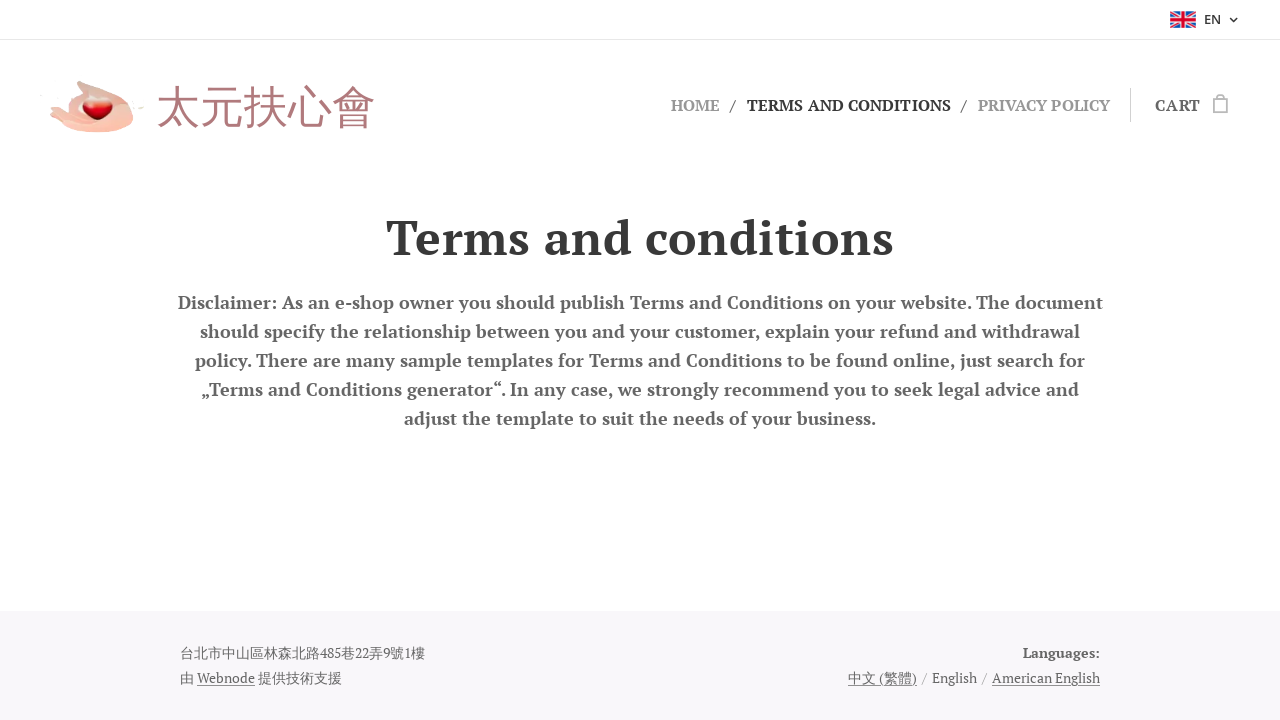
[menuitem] (676, 105)
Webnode (226, 677)
